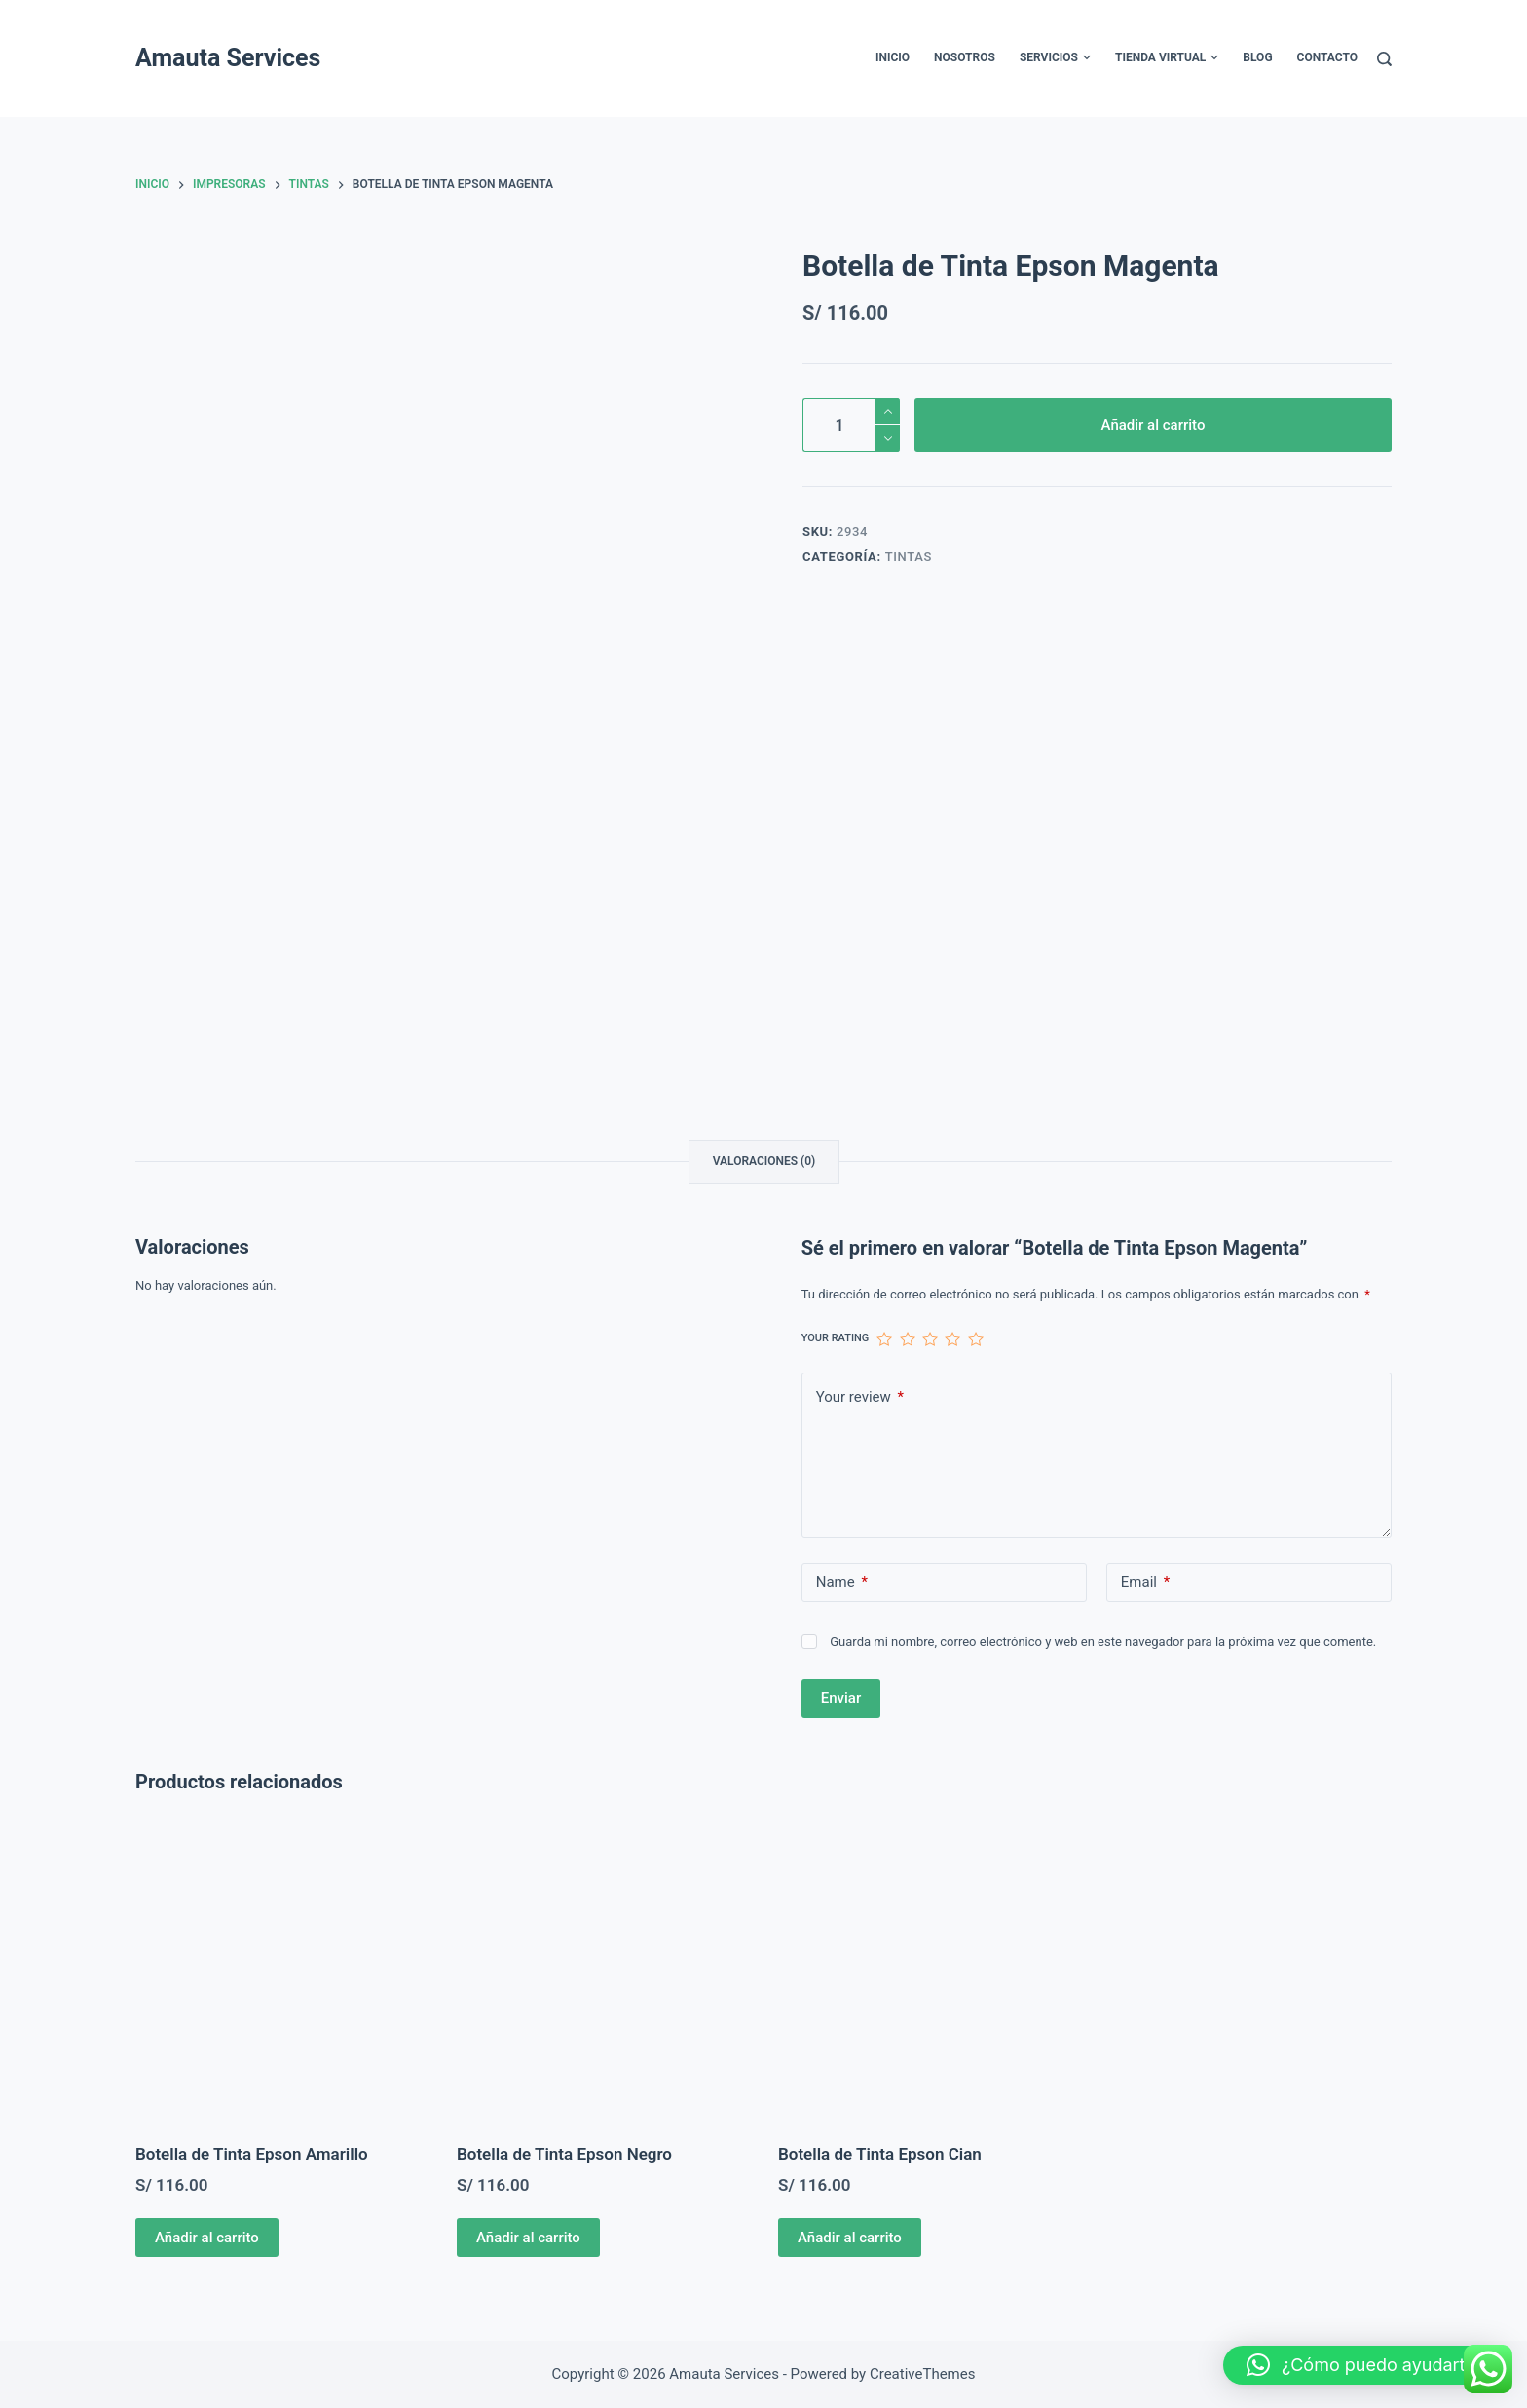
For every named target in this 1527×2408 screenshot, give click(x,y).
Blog (1257, 57)
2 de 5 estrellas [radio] (907, 1339)
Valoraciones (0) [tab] (764, 1161)
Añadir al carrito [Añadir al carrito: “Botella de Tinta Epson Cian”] (850, 2237)
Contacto (1327, 57)
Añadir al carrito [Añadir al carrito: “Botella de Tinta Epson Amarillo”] (207, 2237)
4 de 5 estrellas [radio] (952, 1339)
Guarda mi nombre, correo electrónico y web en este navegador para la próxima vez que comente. (1103, 1642)
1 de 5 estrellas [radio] (883, 1339)
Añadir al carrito (1153, 424)
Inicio (892, 57)
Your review (860, 1397)
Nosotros (964, 57)
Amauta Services (227, 58)
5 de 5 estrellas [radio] (975, 1339)
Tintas (908, 556)
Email (1145, 1582)
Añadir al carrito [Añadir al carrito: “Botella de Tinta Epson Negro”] (528, 2237)
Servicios (1055, 58)
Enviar (841, 1698)
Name (842, 1582)
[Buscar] (1384, 59)
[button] (1365, 2365)
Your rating (835, 1338)
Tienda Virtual (1166, 58)
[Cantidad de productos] (851, 425)
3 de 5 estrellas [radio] (929, 1339)
